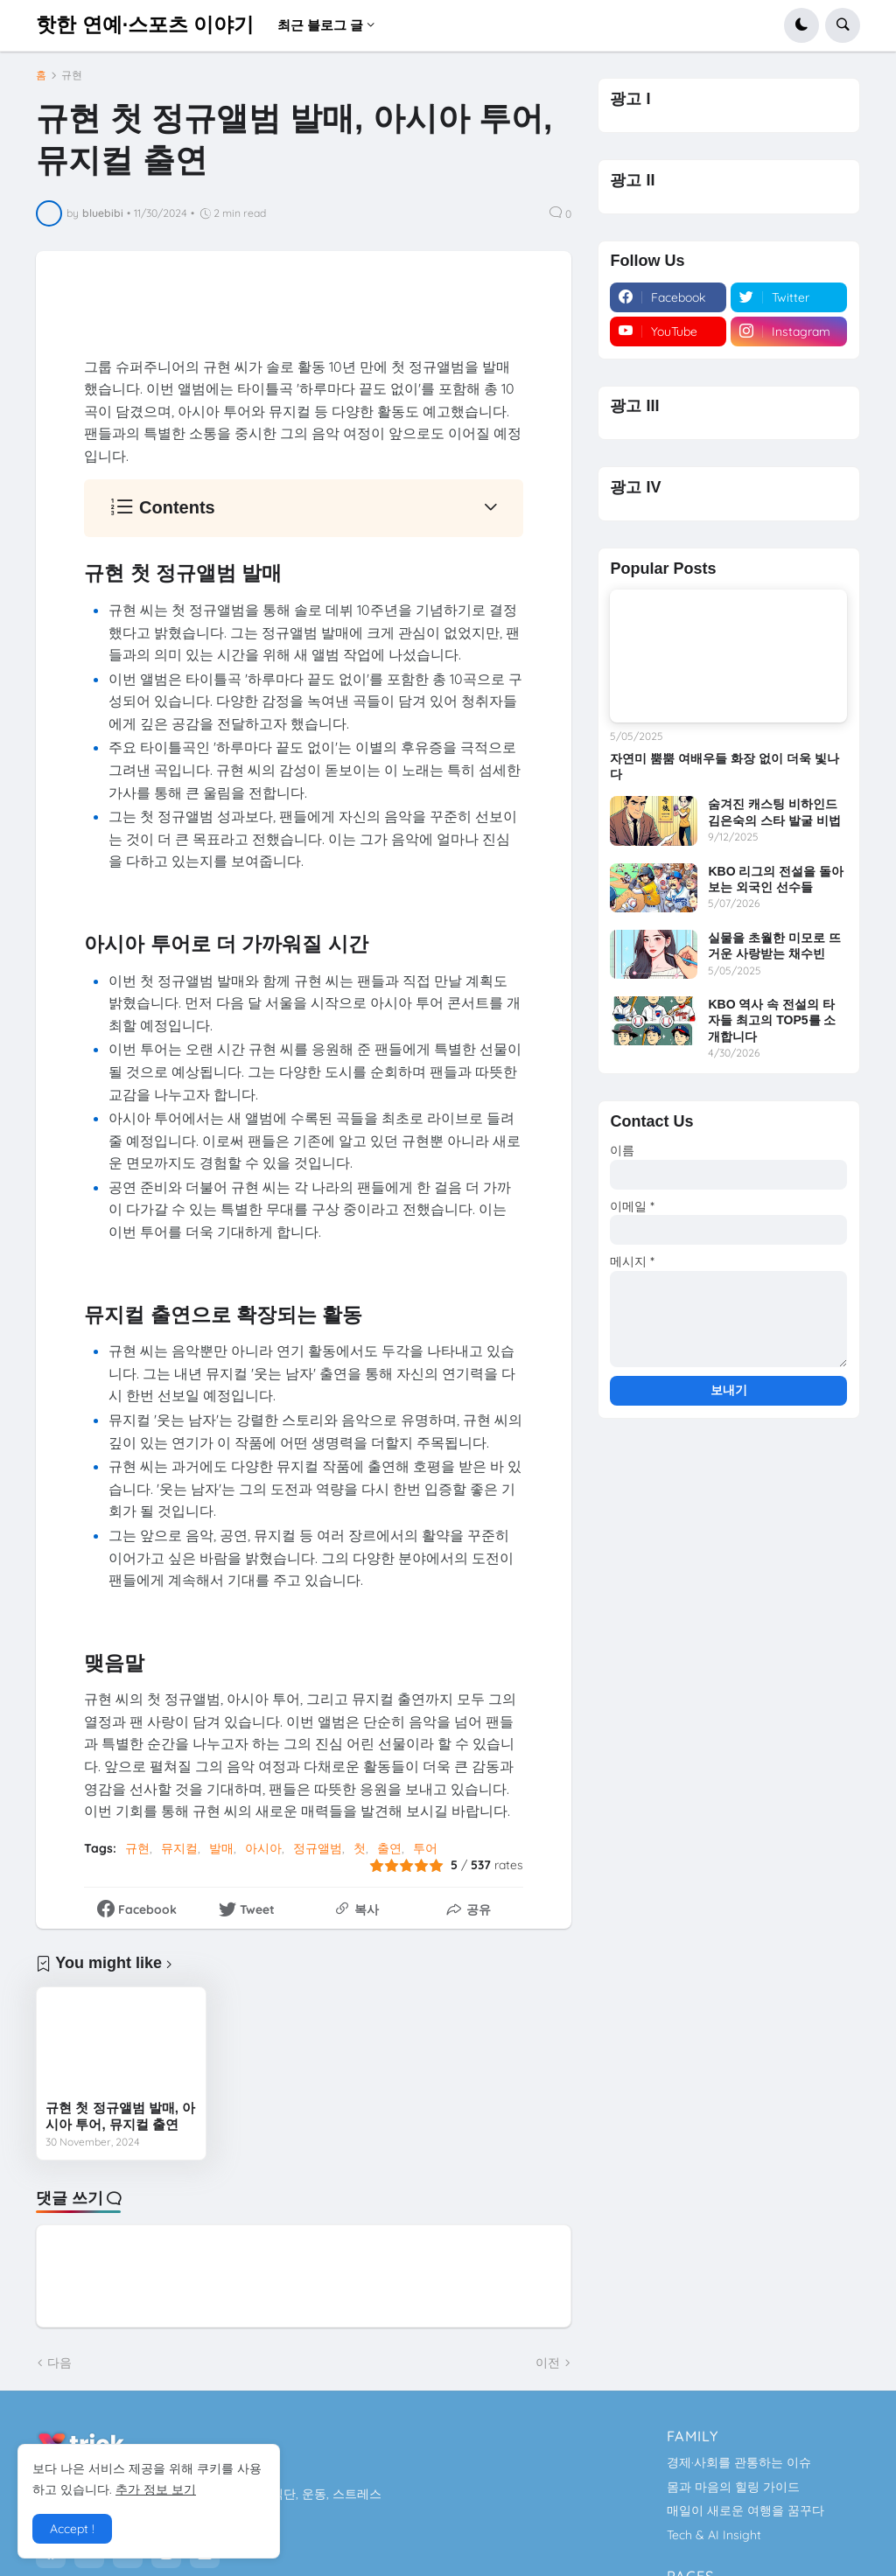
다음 (59, 2362)
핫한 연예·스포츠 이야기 (145, 24)
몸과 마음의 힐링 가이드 (733, 2487)
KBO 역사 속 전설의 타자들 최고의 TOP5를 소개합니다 (772, 1020)
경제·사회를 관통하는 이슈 (739, 2462)
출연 (389, 1848)
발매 (221, 1848)
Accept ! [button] (72, 2529)
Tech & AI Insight (714, 2535)
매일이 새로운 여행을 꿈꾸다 (745, 2510)
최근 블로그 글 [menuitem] (320, 25)
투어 (425, 1848)
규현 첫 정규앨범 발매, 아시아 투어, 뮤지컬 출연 (120, 2116)
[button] (801, 25)
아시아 (263, 1848)
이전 (548, 2362)
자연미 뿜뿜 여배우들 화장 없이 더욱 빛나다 (724, 766)
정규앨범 (317, 1848)
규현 (71, 75)
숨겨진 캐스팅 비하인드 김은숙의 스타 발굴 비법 (774, 812)
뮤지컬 (179, 1848)
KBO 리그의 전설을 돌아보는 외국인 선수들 (776, 879)
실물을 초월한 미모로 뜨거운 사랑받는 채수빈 (774, 945)
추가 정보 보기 (156, 2489)
